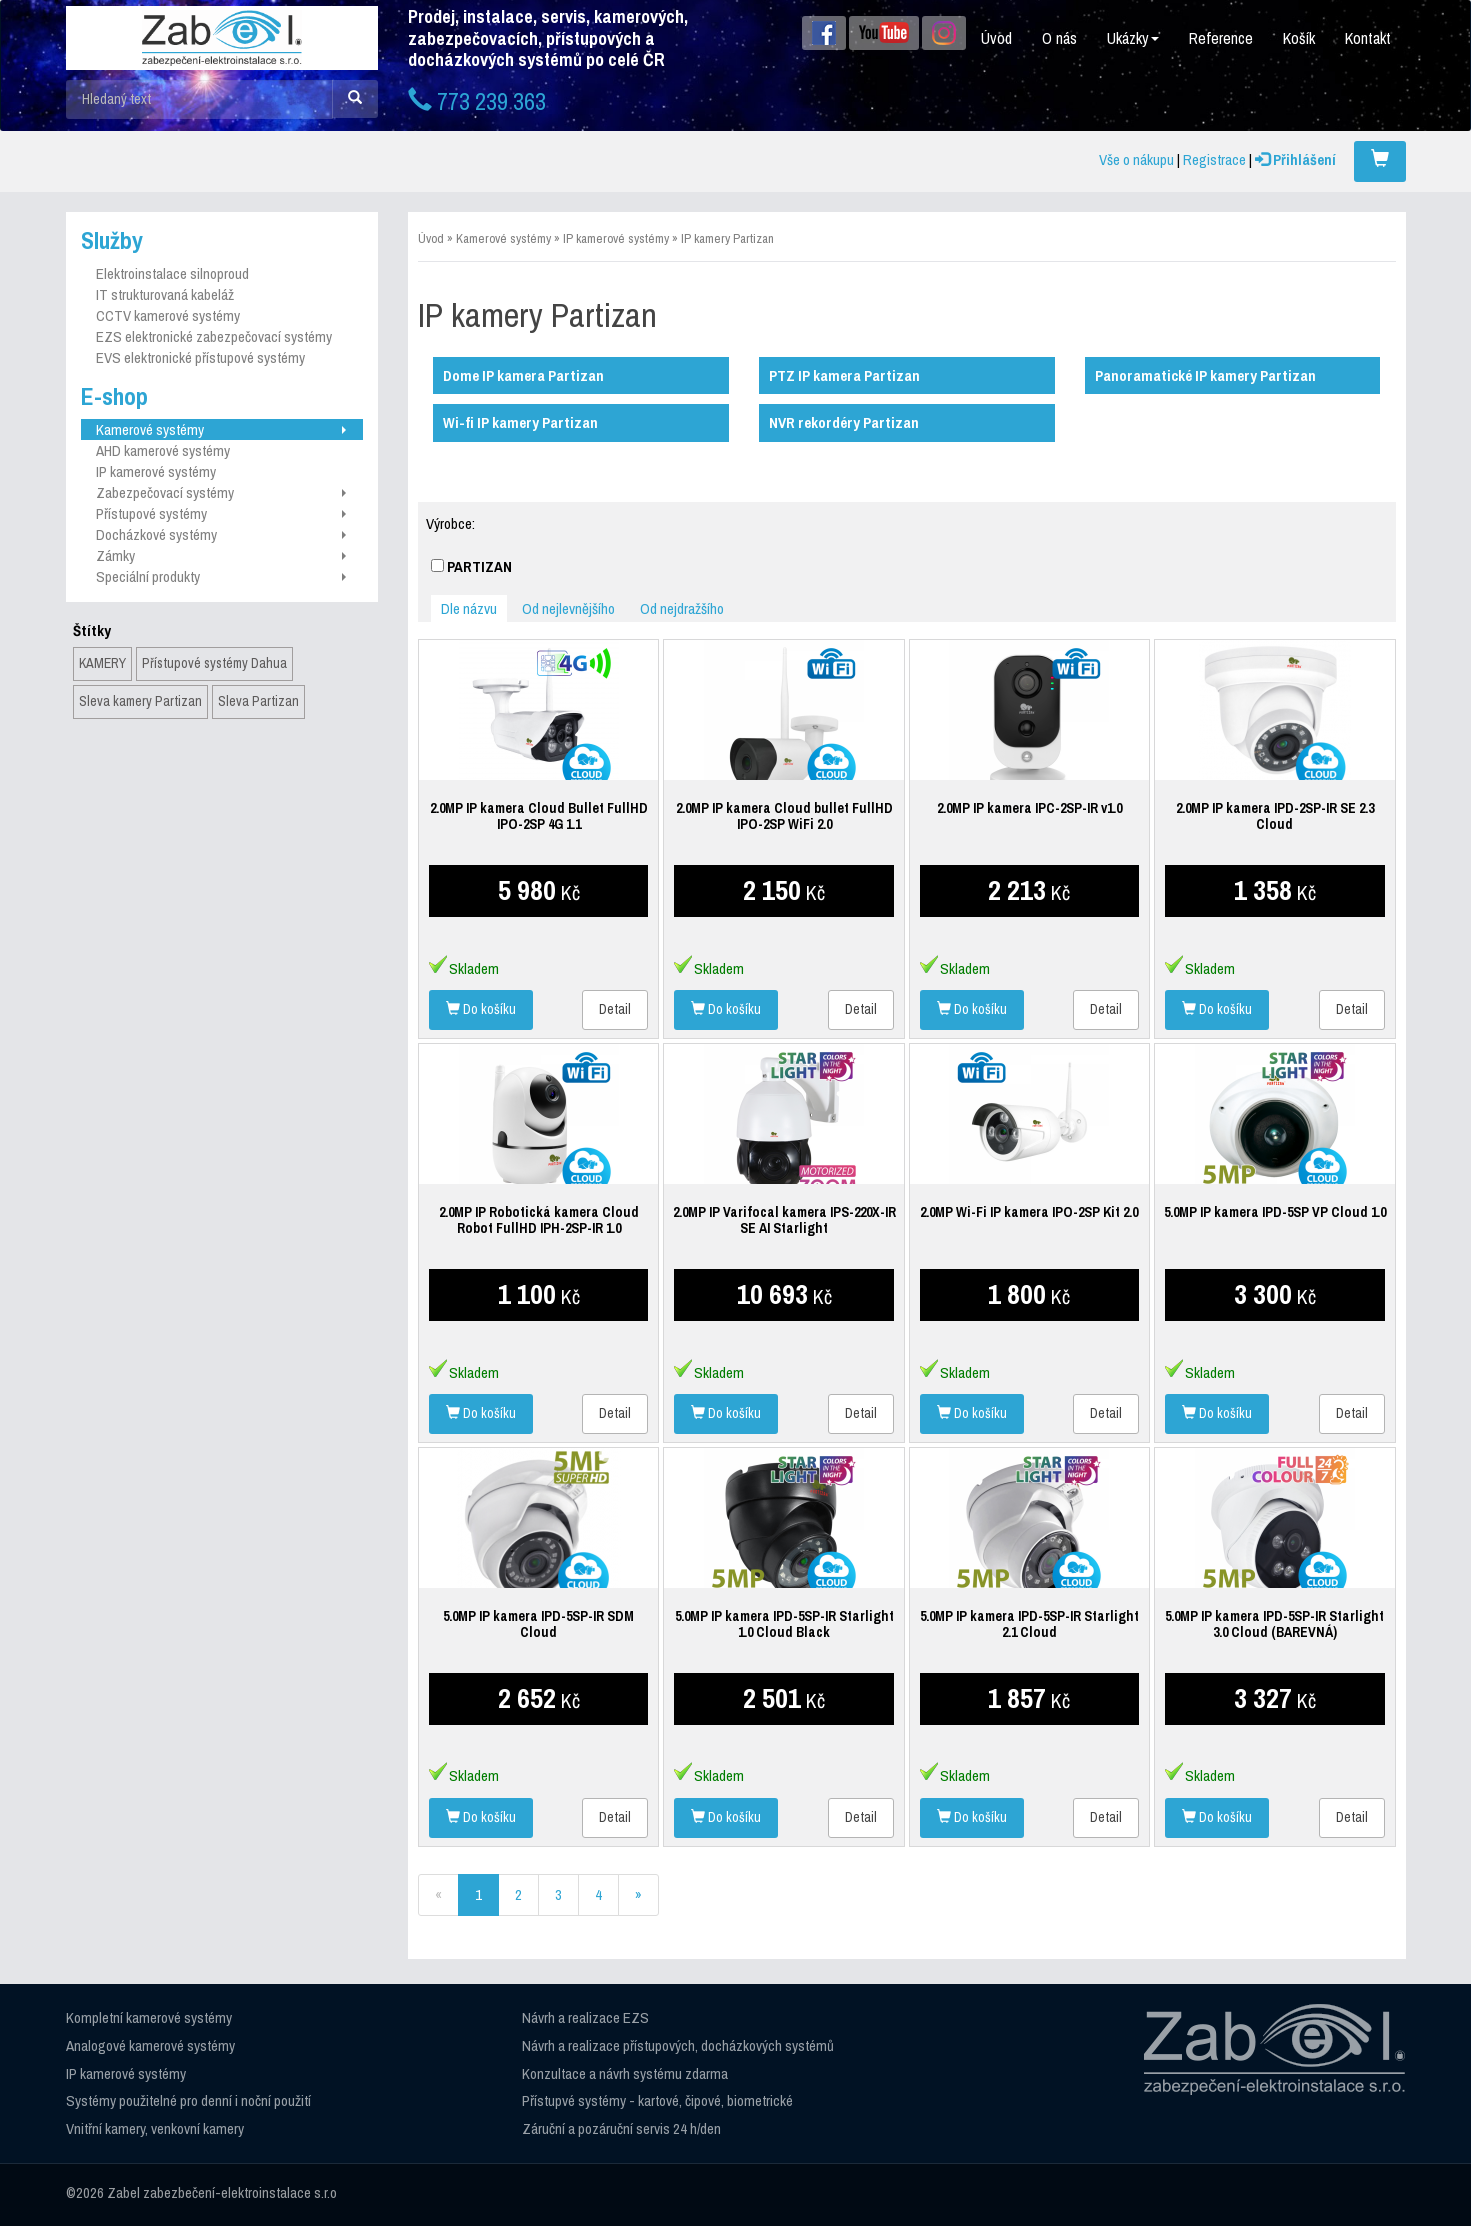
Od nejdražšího (682, 608)
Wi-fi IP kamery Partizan (520, 422)
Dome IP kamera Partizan (523, 375)
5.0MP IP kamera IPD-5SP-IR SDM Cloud (538, 1624)
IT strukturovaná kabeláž (165, 294)
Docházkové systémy (221, 534)
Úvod (996, 38)
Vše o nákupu (1136, 159)
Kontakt (1368, 38)
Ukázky (1133, 38)
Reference (1221, 38)
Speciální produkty (221, 576)
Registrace (1214, 159)
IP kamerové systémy (156, 471)
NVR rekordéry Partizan (844, 422)
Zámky (221, 555)
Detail (615, 1009)
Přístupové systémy (221, 513)
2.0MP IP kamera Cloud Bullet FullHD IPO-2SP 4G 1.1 (539, 816)
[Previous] (438, 1895)
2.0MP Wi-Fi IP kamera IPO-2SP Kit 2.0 (1029, 1212)
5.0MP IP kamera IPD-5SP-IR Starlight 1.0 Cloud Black (784, 1624)
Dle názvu (469, 608)
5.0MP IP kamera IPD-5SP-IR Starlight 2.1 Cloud (1029, 1624)
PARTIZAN (471, 566)
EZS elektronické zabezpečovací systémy (214, 336)
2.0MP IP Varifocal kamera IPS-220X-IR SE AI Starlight (784, 1220)
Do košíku (481, 1009)
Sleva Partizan (258, 701)
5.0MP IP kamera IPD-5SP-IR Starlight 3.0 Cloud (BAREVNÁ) (1274, 1624)
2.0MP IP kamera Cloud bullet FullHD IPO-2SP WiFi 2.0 (784, 816)
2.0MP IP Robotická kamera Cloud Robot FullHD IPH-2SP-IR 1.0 (539, 1220)
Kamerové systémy (221, 429)
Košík (1299, 38)
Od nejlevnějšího (568, 608)
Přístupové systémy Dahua (214, 663)
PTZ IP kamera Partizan (844, 375)
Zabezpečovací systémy (221, 492)
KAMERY (102, 663)
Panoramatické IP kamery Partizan (1205, 375)
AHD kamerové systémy (163, 450)
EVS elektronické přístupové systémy (200, 357)
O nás (1059, 38)
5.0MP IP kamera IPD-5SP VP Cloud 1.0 (1275, 1212)
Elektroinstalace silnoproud (172, 273)
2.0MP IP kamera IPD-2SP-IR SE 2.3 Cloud (1275, 816)
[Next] (638, 1895)
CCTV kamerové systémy (168, 315)
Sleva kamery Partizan (140, 701)
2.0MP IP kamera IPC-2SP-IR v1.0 (1029, 808)
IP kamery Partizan (727, 238)
